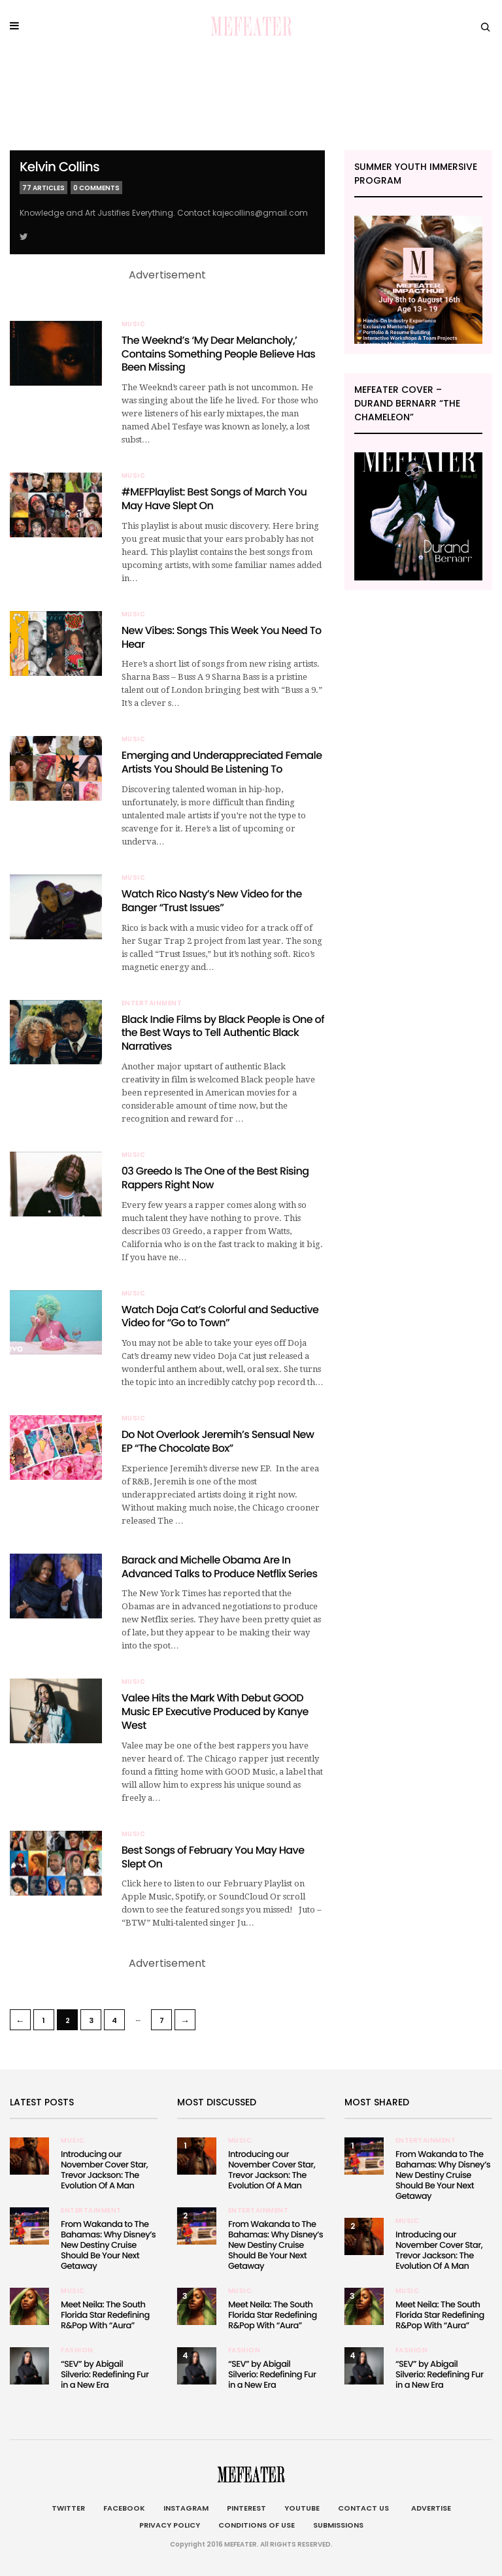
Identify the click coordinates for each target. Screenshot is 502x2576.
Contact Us (363, 2508)
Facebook (124, 2508)
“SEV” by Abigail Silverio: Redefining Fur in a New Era (104, 2374)
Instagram (186, 2508)
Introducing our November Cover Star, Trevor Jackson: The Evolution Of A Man (104, 2170)
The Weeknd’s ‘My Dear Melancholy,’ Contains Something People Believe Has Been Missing (219, 354)
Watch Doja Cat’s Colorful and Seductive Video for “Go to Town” (220, 1316)
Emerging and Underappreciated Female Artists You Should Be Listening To (222, 762)
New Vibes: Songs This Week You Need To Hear (222, 637)
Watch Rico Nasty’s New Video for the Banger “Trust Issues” (212, 900)
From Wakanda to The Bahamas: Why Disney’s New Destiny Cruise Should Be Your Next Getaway (108, 2245)
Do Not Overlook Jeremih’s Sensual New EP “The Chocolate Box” (218, 1441)
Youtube (302, 2508)
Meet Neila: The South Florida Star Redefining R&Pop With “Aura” (105, 2315)
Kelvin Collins (59, 167)
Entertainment (152, 1003)
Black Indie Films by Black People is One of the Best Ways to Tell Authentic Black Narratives (223, 1033)
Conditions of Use (256, 2525)
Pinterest (246, 2508)
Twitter (68, 2508)
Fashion (77, 2350)
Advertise (429, 2508)
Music (134, 324)
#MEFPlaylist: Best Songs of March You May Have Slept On (214, 498)
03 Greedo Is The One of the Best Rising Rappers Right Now (215, 1177)
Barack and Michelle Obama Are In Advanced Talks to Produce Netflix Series (220, 1566)
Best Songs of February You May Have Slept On (213, 1857)
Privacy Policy (169, 2525)
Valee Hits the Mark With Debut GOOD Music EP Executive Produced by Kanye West (215, 1711)
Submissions (338, 2525)
